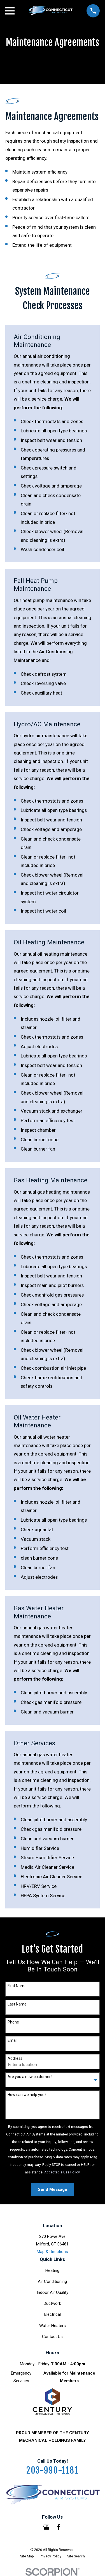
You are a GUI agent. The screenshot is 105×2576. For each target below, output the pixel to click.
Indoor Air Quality (52, 2292)
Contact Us (52, 2336)
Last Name (17, 2004)
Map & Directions (52, 2251)
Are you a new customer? (30, 2076)
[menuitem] (27, 2556)
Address (15, 2058)
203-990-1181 (52, 2470)
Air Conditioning (52, 2281)
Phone (13, 2022)
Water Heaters (52, 2325)
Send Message (52, 2189)
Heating (52, 2270)
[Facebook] (59, 2527)
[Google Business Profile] (46, 2527)
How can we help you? (27, 2094)
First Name (17, 1986)
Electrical (52, 2314)
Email (12, 2040)
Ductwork (52, 2303)
